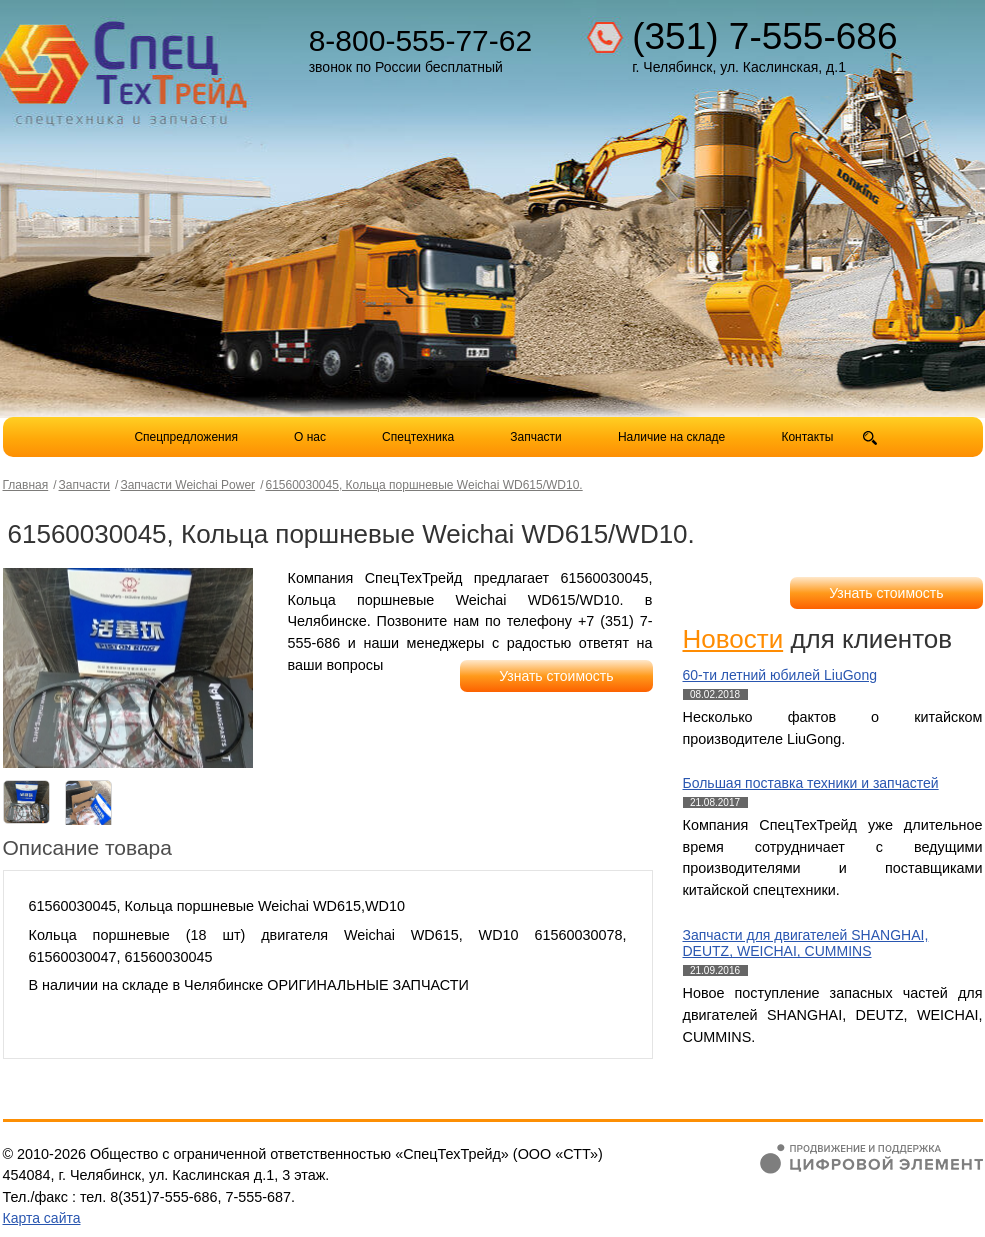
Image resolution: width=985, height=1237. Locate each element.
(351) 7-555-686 (764, 36)
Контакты (807, 437)
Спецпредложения (186, 437)
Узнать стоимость (556, 676)
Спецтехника (418, 437)
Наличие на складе (671, 437)
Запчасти (537, 437)
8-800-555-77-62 (421, 40)
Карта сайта (42, 1218)
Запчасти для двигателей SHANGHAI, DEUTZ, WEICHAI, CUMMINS (806, 943)
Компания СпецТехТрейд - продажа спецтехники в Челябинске (125, 66)
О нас (310, 437)
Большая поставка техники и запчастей (811, 783)
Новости (733, 639)
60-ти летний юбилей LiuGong (780, 675)
